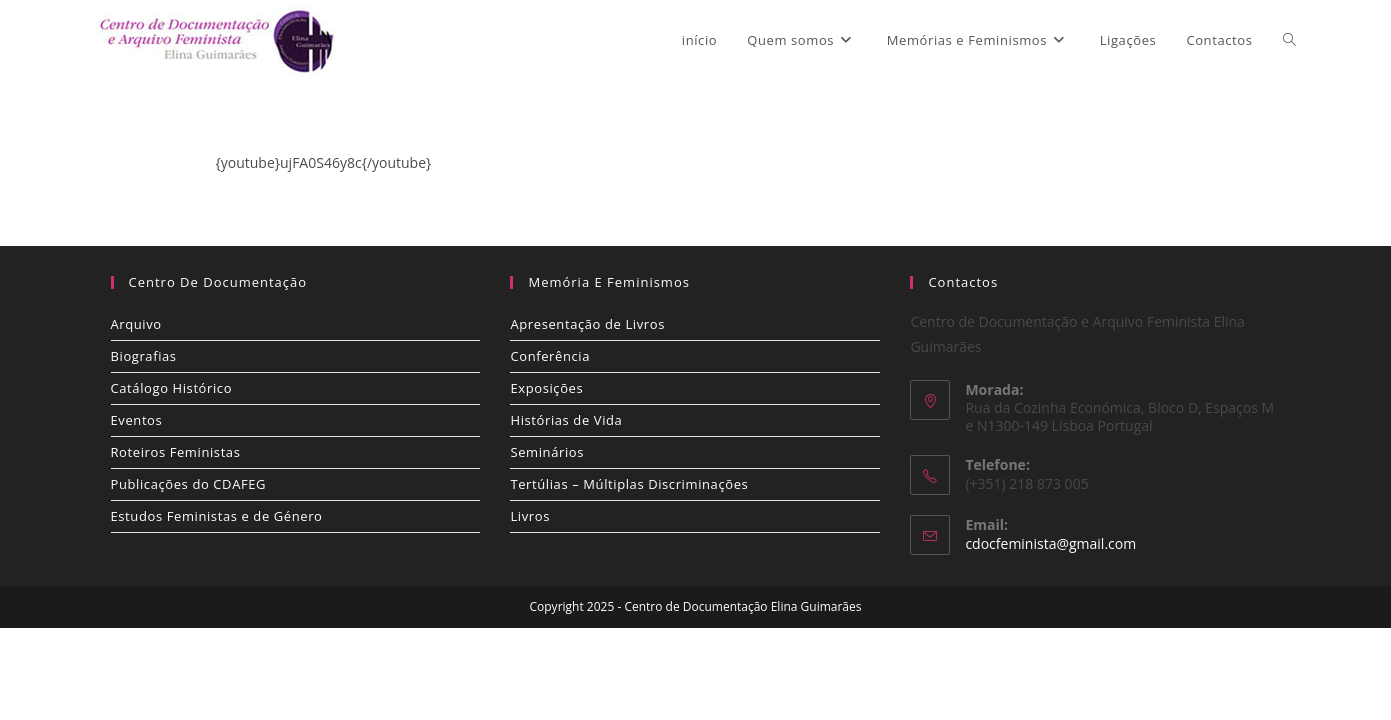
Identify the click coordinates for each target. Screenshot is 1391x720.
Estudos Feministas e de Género (217, 516)
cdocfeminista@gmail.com (1050, 543)
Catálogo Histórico (172, 388)
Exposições (546, 388)
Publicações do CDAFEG (189, 484)
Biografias (144, 356)
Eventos (137, 420)
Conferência (550, 356)
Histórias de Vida (566, 420)
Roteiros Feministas (176, 452)
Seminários (547, 452)
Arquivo (136, 324)
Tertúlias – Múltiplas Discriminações (629, 484)
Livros (530, 516)
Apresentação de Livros (587, 324)
